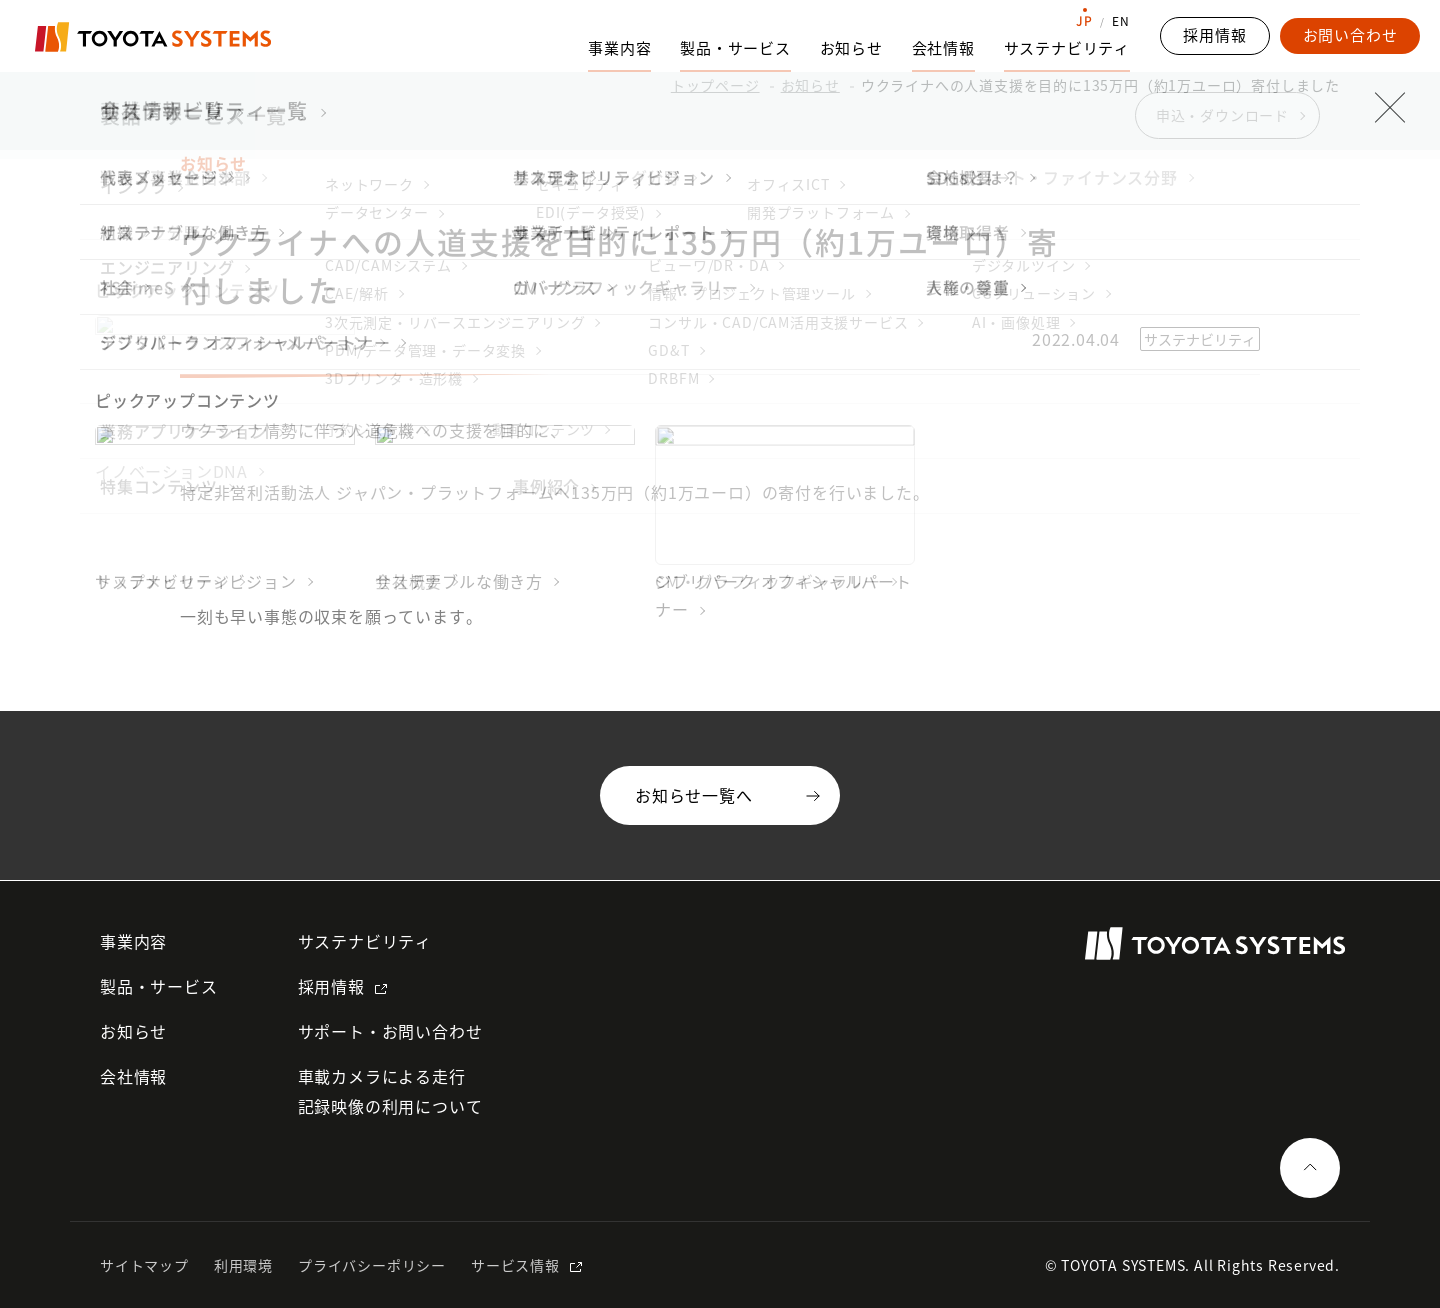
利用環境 (243, 1265)
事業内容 (133, 941)
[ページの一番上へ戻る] (1310, 1168)
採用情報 (331, 986)
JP (1084, 21)
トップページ (715, 85)
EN (1121, 21)
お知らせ (851, 48)
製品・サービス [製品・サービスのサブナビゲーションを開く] (735, 48)
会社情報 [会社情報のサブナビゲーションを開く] (943, 48)
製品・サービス (159, 986)
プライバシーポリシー (372, 1265)
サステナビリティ (365, 941)
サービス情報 (515, 1265)
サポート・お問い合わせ (390, 1031)
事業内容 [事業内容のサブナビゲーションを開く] (619, 48)
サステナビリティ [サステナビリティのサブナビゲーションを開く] (1067, 48)
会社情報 (133, 1076)
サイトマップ (144, 1265)
